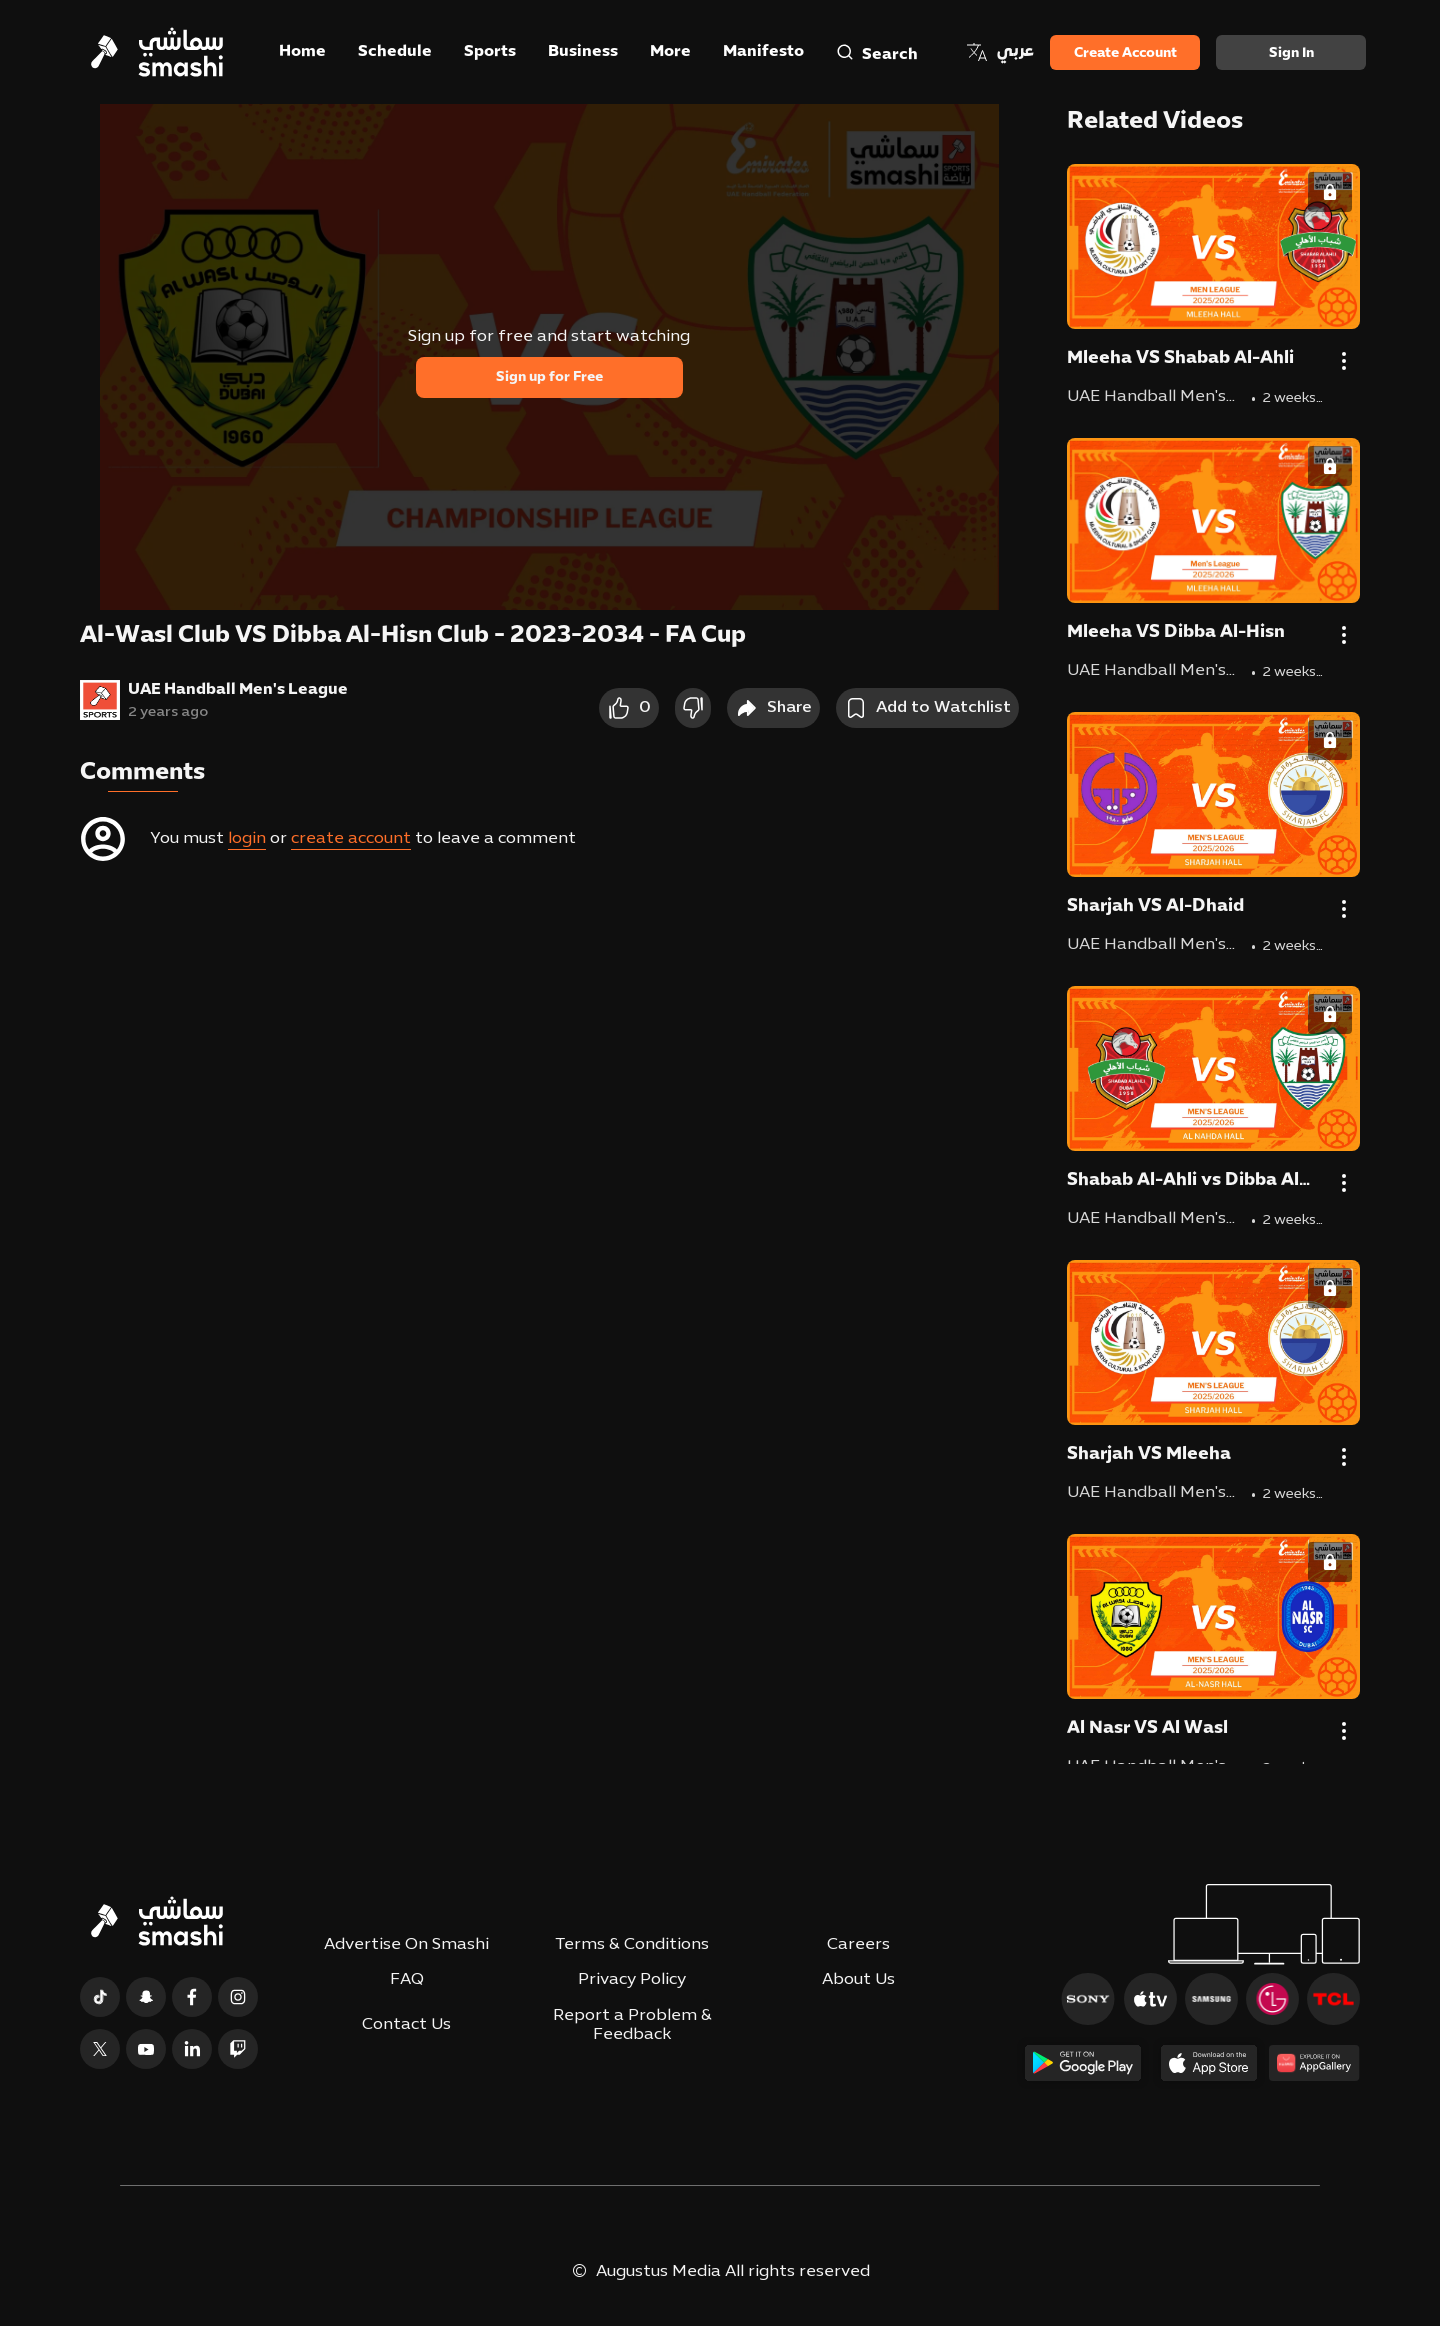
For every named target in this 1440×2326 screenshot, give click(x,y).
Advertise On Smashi (406, 1945)
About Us (858, 1980)
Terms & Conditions (632, 1945)
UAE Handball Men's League (238, 690)
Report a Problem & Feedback (632, 2025)
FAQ (407, 1980)
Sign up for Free (549, 377)
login (247, 839)
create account (351, 839)
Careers (858, 1945)
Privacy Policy (632, 1980)
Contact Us (406, 2025)
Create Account (1125, 53)
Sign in (1291, 53)
